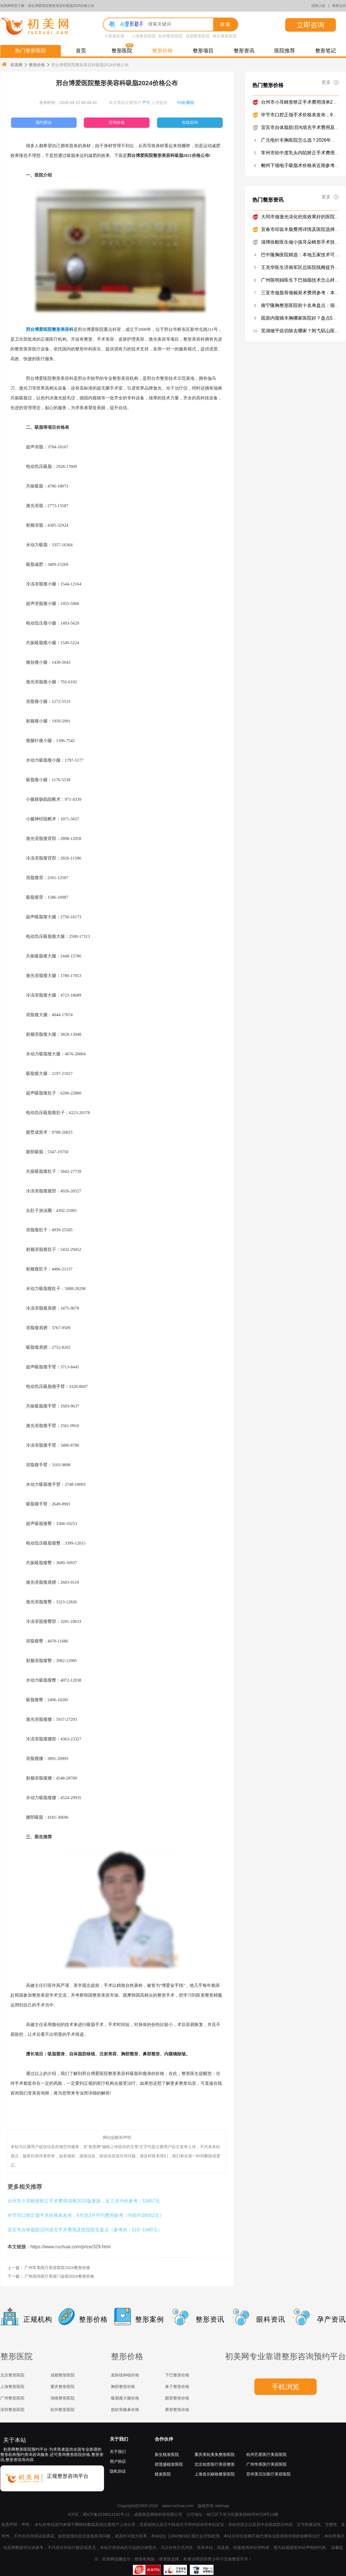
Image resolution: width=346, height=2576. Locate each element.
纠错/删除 (185, 102)
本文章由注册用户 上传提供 (138, 102)
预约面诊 (44, 122)
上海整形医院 (143, 36)
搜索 (225, 24)
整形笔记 (325, 51)
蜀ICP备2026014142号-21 (106, 2514)
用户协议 (118, 2461)
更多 (330, 82)
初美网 (11, 64)
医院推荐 (284, 51)
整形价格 (162, 51)
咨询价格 (117, 122)
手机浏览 (285, 2387)
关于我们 (119, 2439)
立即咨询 (310, 25)
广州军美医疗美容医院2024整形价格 (57, 2267)
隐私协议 (118, 2471)
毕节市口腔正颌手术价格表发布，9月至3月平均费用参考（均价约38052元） (85, 2215)
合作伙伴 (164, 2439)
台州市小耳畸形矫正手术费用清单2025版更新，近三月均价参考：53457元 (83, 2200)
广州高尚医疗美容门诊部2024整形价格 (59, 2276)
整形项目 (203, 51)
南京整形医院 (225, 36)
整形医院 (121, 51)
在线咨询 (190, 122)
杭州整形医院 (170, 36)
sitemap (222, 2505)
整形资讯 (244, 51)
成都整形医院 (198, 36)
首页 (81, 51)
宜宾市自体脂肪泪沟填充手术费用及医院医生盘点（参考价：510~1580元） (84, 2229)
